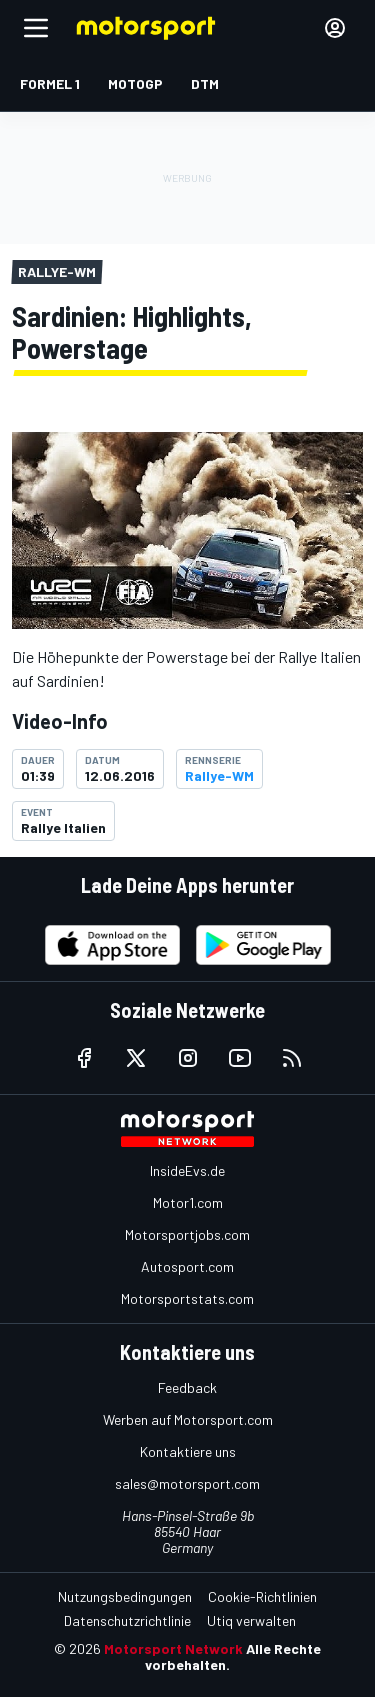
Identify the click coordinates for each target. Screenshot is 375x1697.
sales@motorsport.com (187, 1483)
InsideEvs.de (187, 1170)
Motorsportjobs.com (187, 1234)
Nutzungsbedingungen (125, 1596)
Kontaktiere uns (188, 1451)
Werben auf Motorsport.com (188, 1419)
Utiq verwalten (251, 1620)
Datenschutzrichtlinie (127, 1620)
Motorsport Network (173, 1648)
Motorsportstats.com (187, 1298)
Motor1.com (188, 1202)
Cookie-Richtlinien (262, 1596)
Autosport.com (187, 1266)
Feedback (187, 1387)
